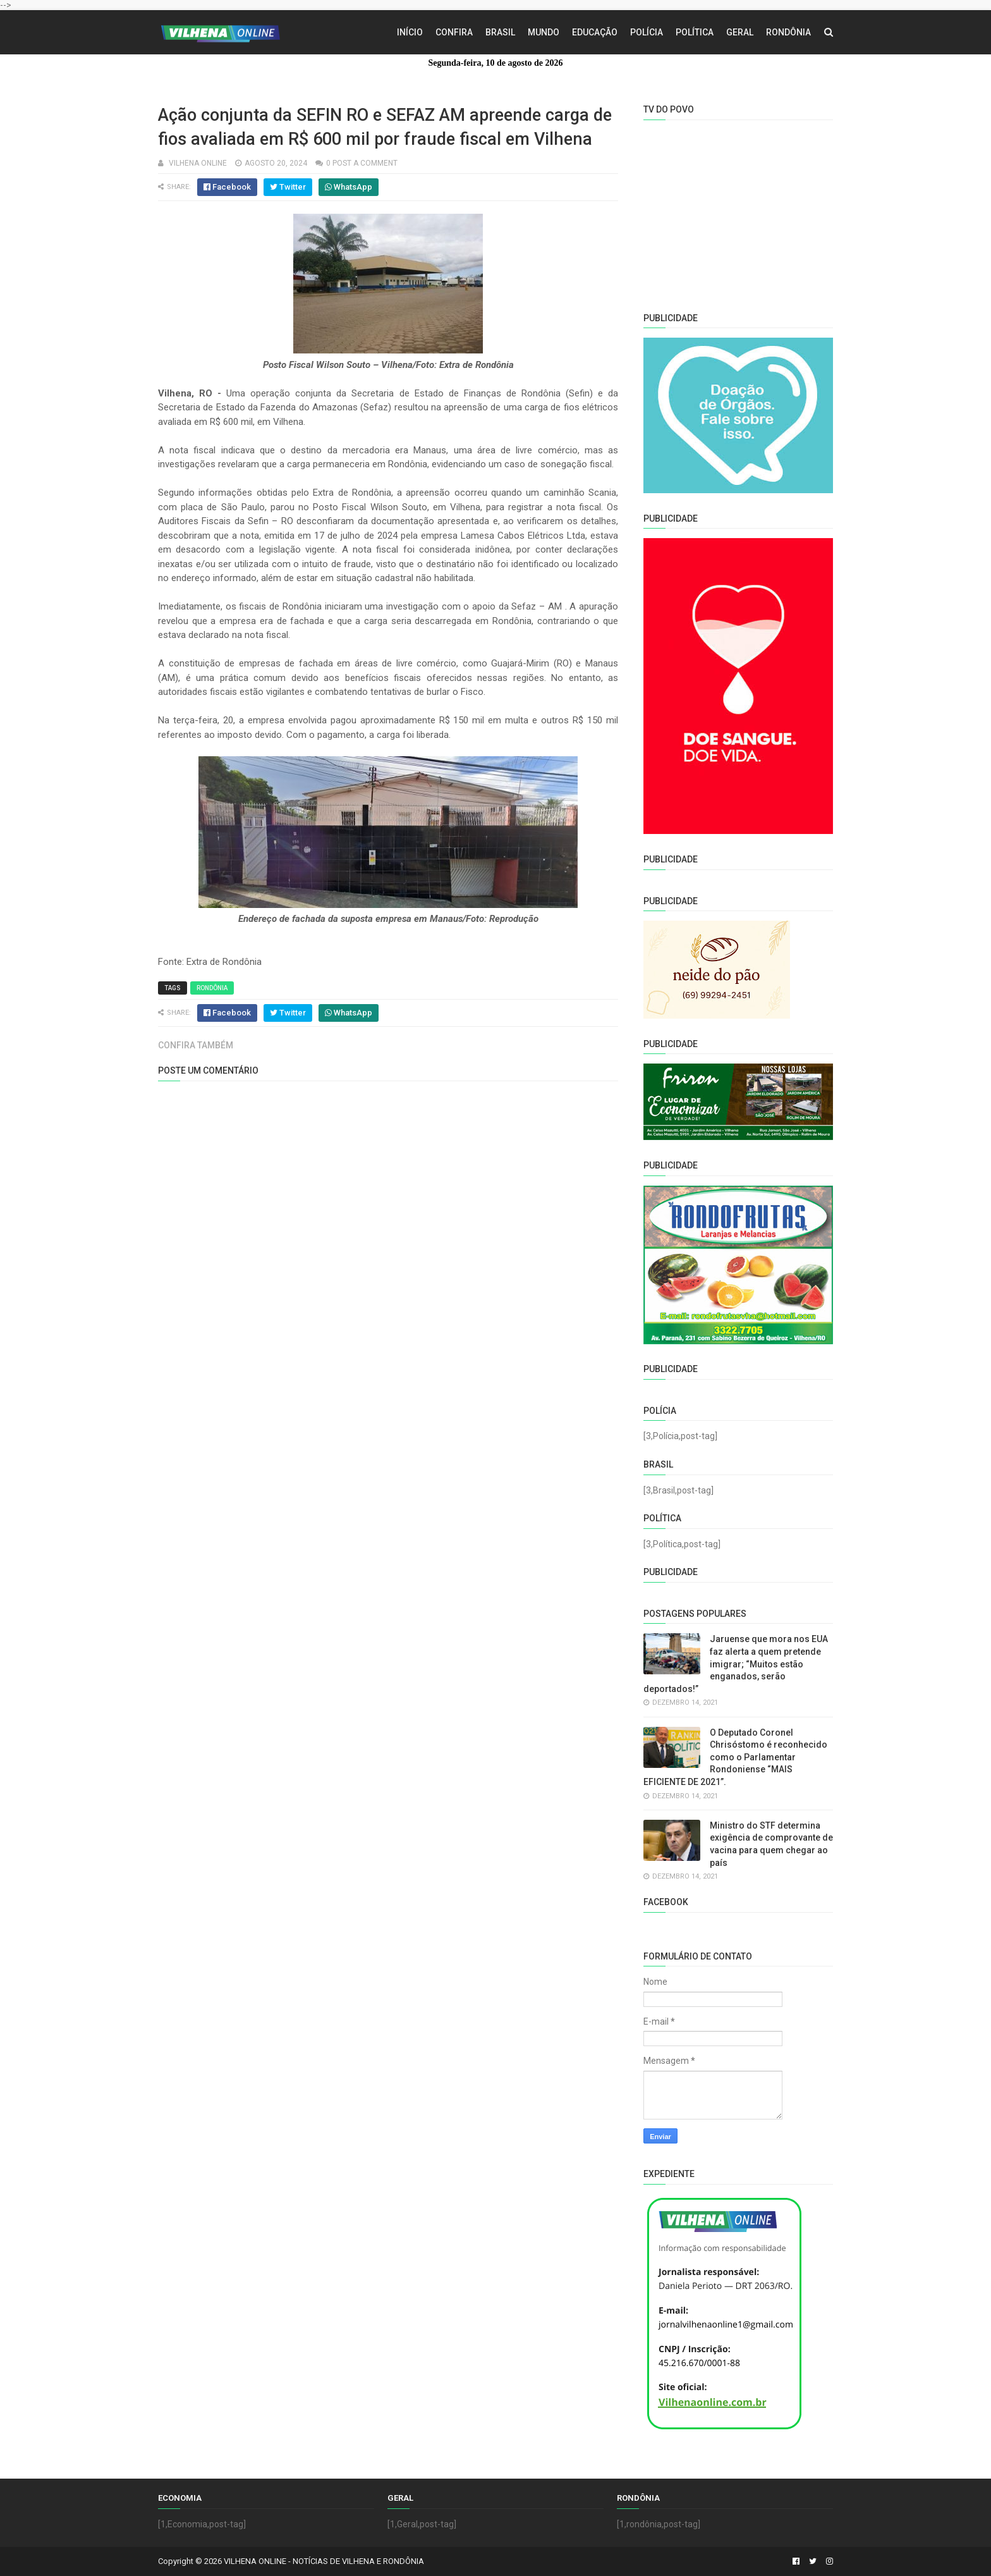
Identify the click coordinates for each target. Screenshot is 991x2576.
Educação (594, 32)
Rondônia (788, 32)
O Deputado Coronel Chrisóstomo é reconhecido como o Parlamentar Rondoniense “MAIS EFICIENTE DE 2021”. (735, 1757)
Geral (739, 32)
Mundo (543, 32)
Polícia (646, 32)
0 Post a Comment (362, 163)
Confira (454, 32)
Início (410, 32)
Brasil (500, 32)
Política (695, 32)
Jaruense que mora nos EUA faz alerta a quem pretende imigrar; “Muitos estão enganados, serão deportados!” (735, 1663)
